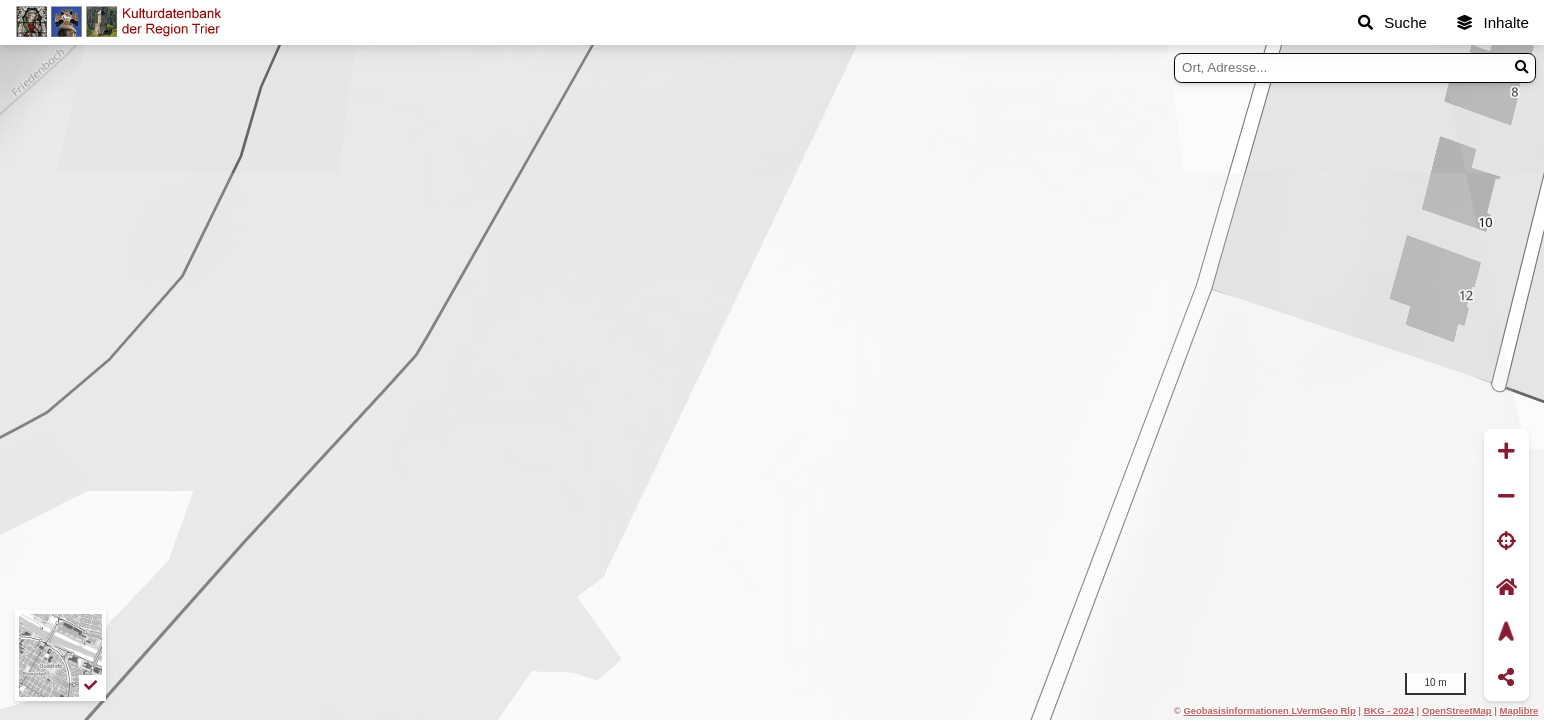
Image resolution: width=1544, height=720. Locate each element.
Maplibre (1519, 710)
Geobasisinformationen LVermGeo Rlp (1269, 710)
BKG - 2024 (1389, 710)
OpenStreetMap (1457, 710)
